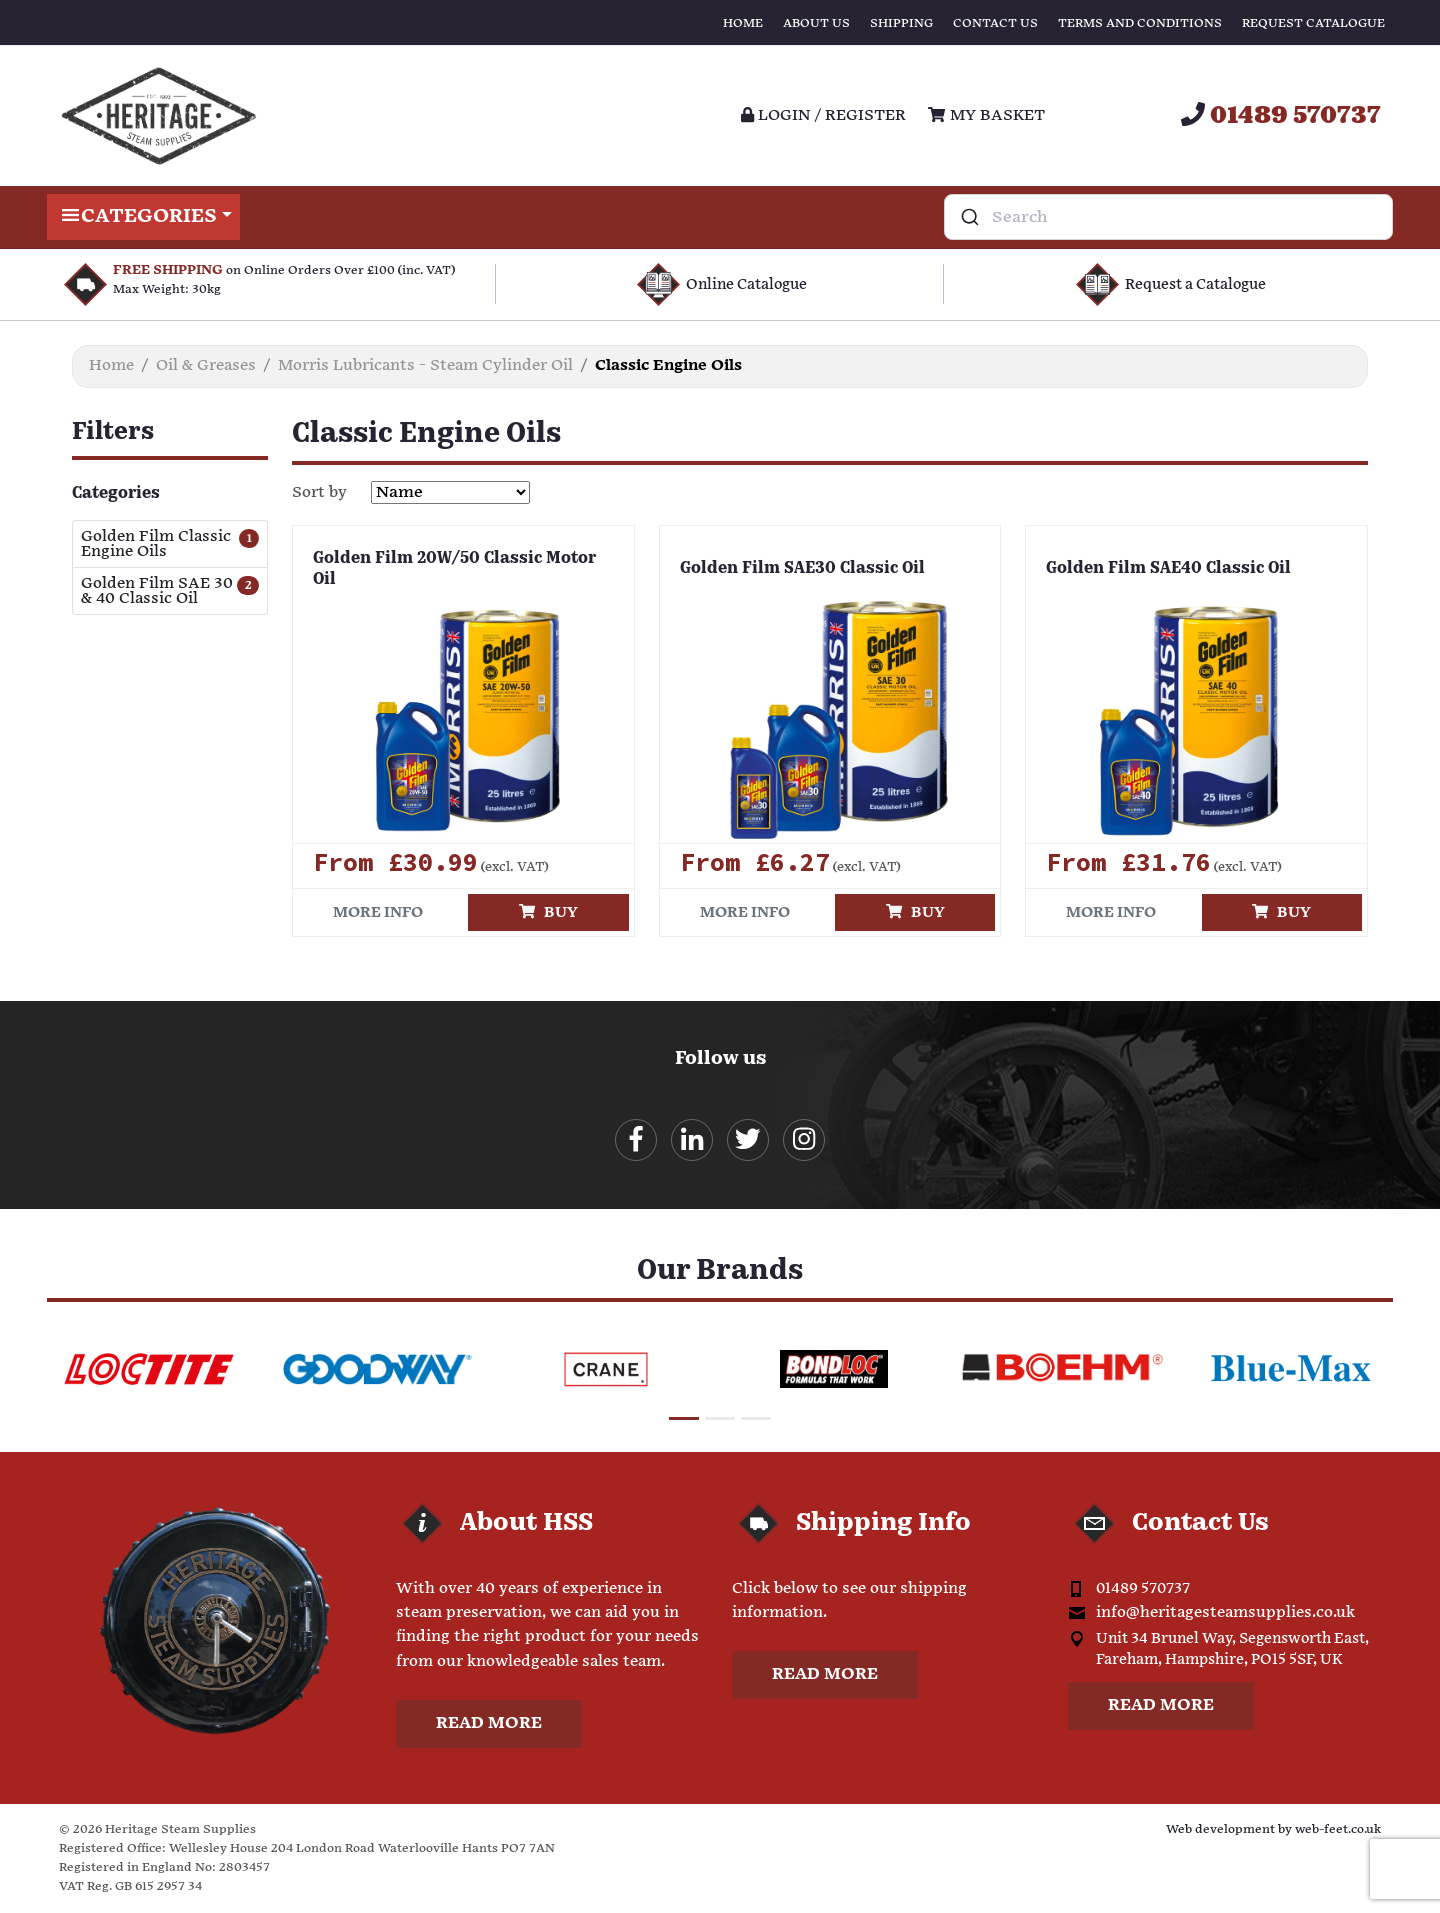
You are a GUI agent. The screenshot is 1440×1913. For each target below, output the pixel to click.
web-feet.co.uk (1338, 1829)
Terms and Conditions (1140, 23)
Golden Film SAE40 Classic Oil (1168, 569)
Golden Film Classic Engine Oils (156, 544)
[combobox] (1168, 217)
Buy (548, 912)
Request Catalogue (1313, 23)
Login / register (823, 115)
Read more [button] (489, 1724)
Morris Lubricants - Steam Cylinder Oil (425, 365)
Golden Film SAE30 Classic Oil (802, 569)
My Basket (986, 115)
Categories (143, 217)
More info (378, 912)
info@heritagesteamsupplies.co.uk (1225, 1613)
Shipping (901, 23)
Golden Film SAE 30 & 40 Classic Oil (157, 591)
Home (743, 23)
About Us (816, 23)
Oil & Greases (206, 365)
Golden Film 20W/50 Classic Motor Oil (454, 569)
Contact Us (995, 23)
